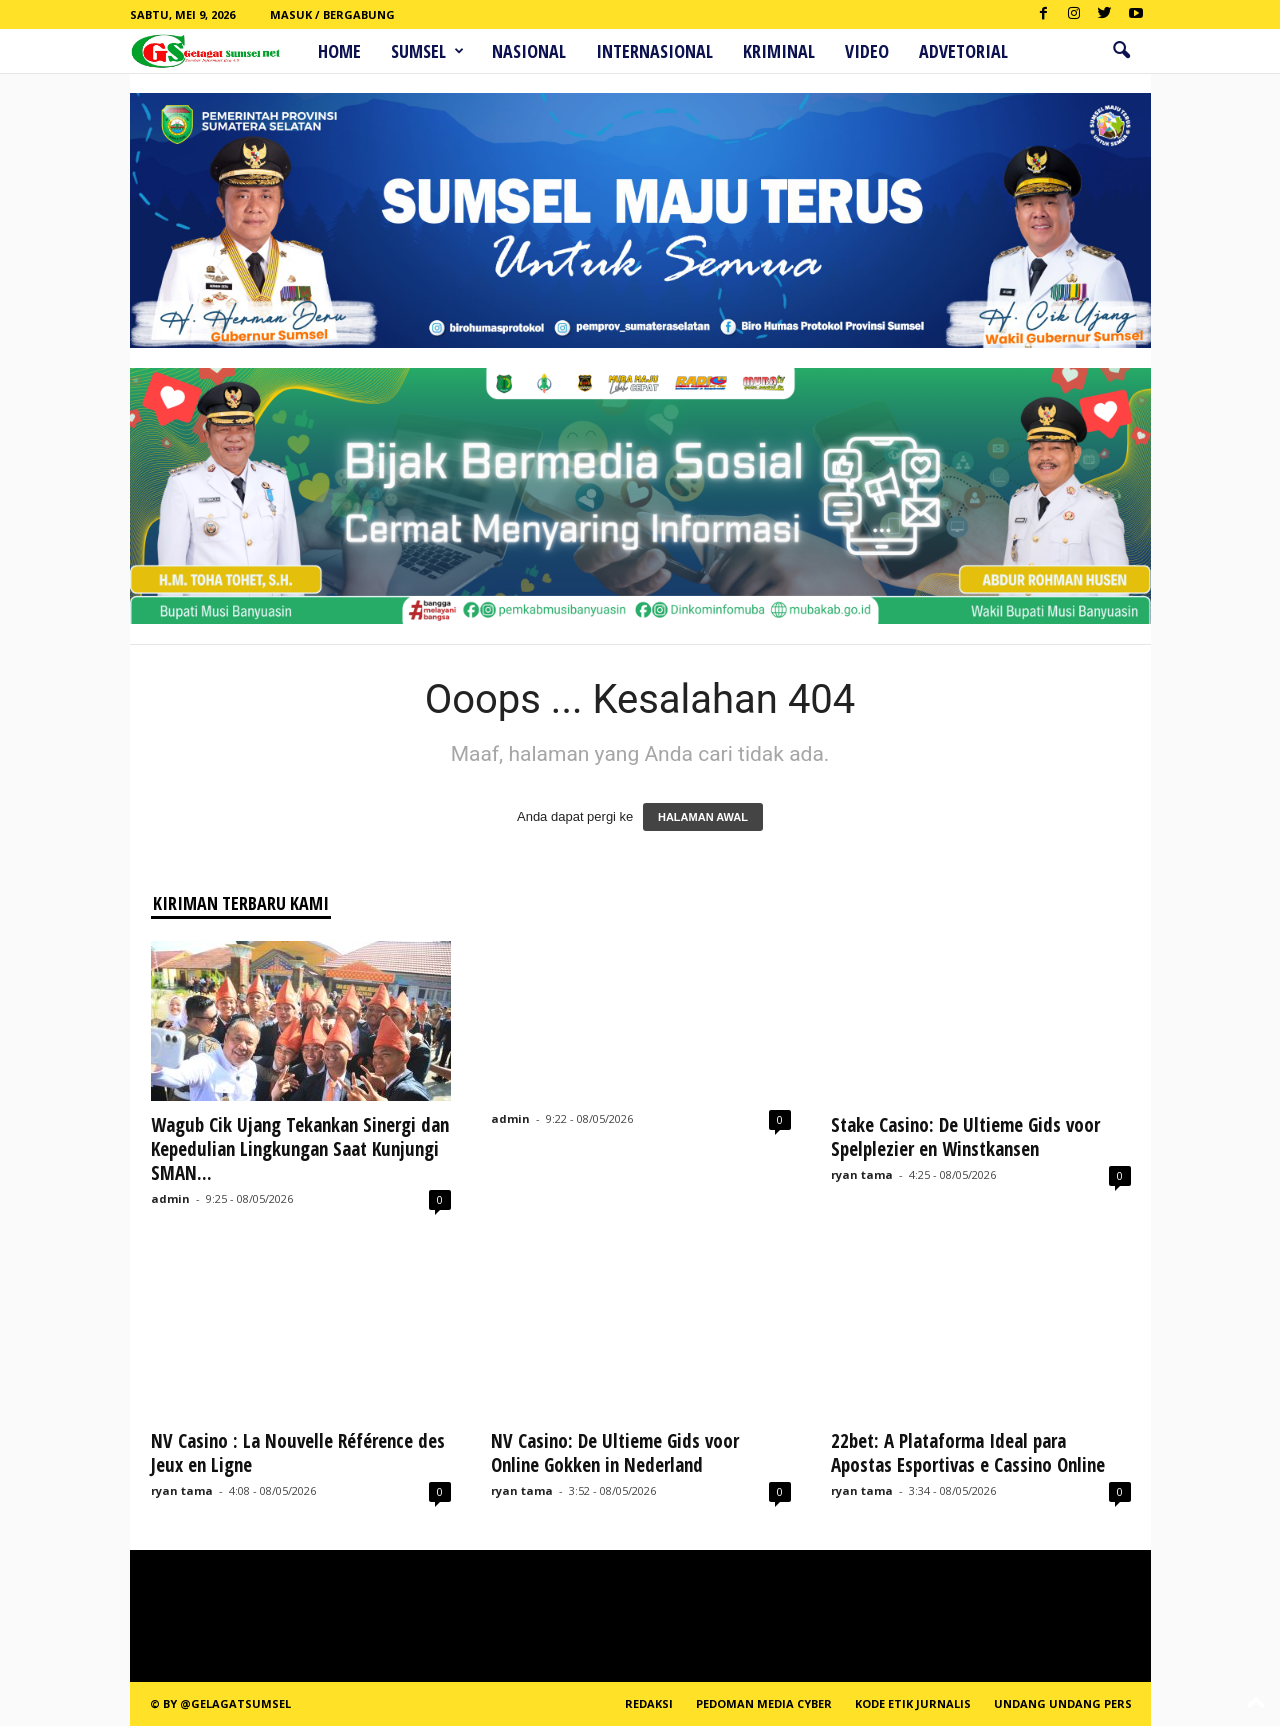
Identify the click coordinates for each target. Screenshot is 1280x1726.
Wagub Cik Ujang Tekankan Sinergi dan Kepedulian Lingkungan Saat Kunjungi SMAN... (300, 1149)
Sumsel (427, 51)
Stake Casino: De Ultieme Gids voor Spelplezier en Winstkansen (965, 1137)
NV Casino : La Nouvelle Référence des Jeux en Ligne (298, 1453)
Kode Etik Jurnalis (913, 1703)
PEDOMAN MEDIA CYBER (764, 1703)
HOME (339, 51)
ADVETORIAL (963, 51)
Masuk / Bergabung (332, 14)
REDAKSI (649, 1703)
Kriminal (779, 51)
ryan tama (862, 1174)
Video (867, 51)
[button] (1121, 51)
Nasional (529, 51)
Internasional (654, 51)
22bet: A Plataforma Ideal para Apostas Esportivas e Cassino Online (968, 1453)
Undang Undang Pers (1063, 1703)
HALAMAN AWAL (703, 817)
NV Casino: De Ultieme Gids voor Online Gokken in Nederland (615, 1453)
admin (170, 1198)
